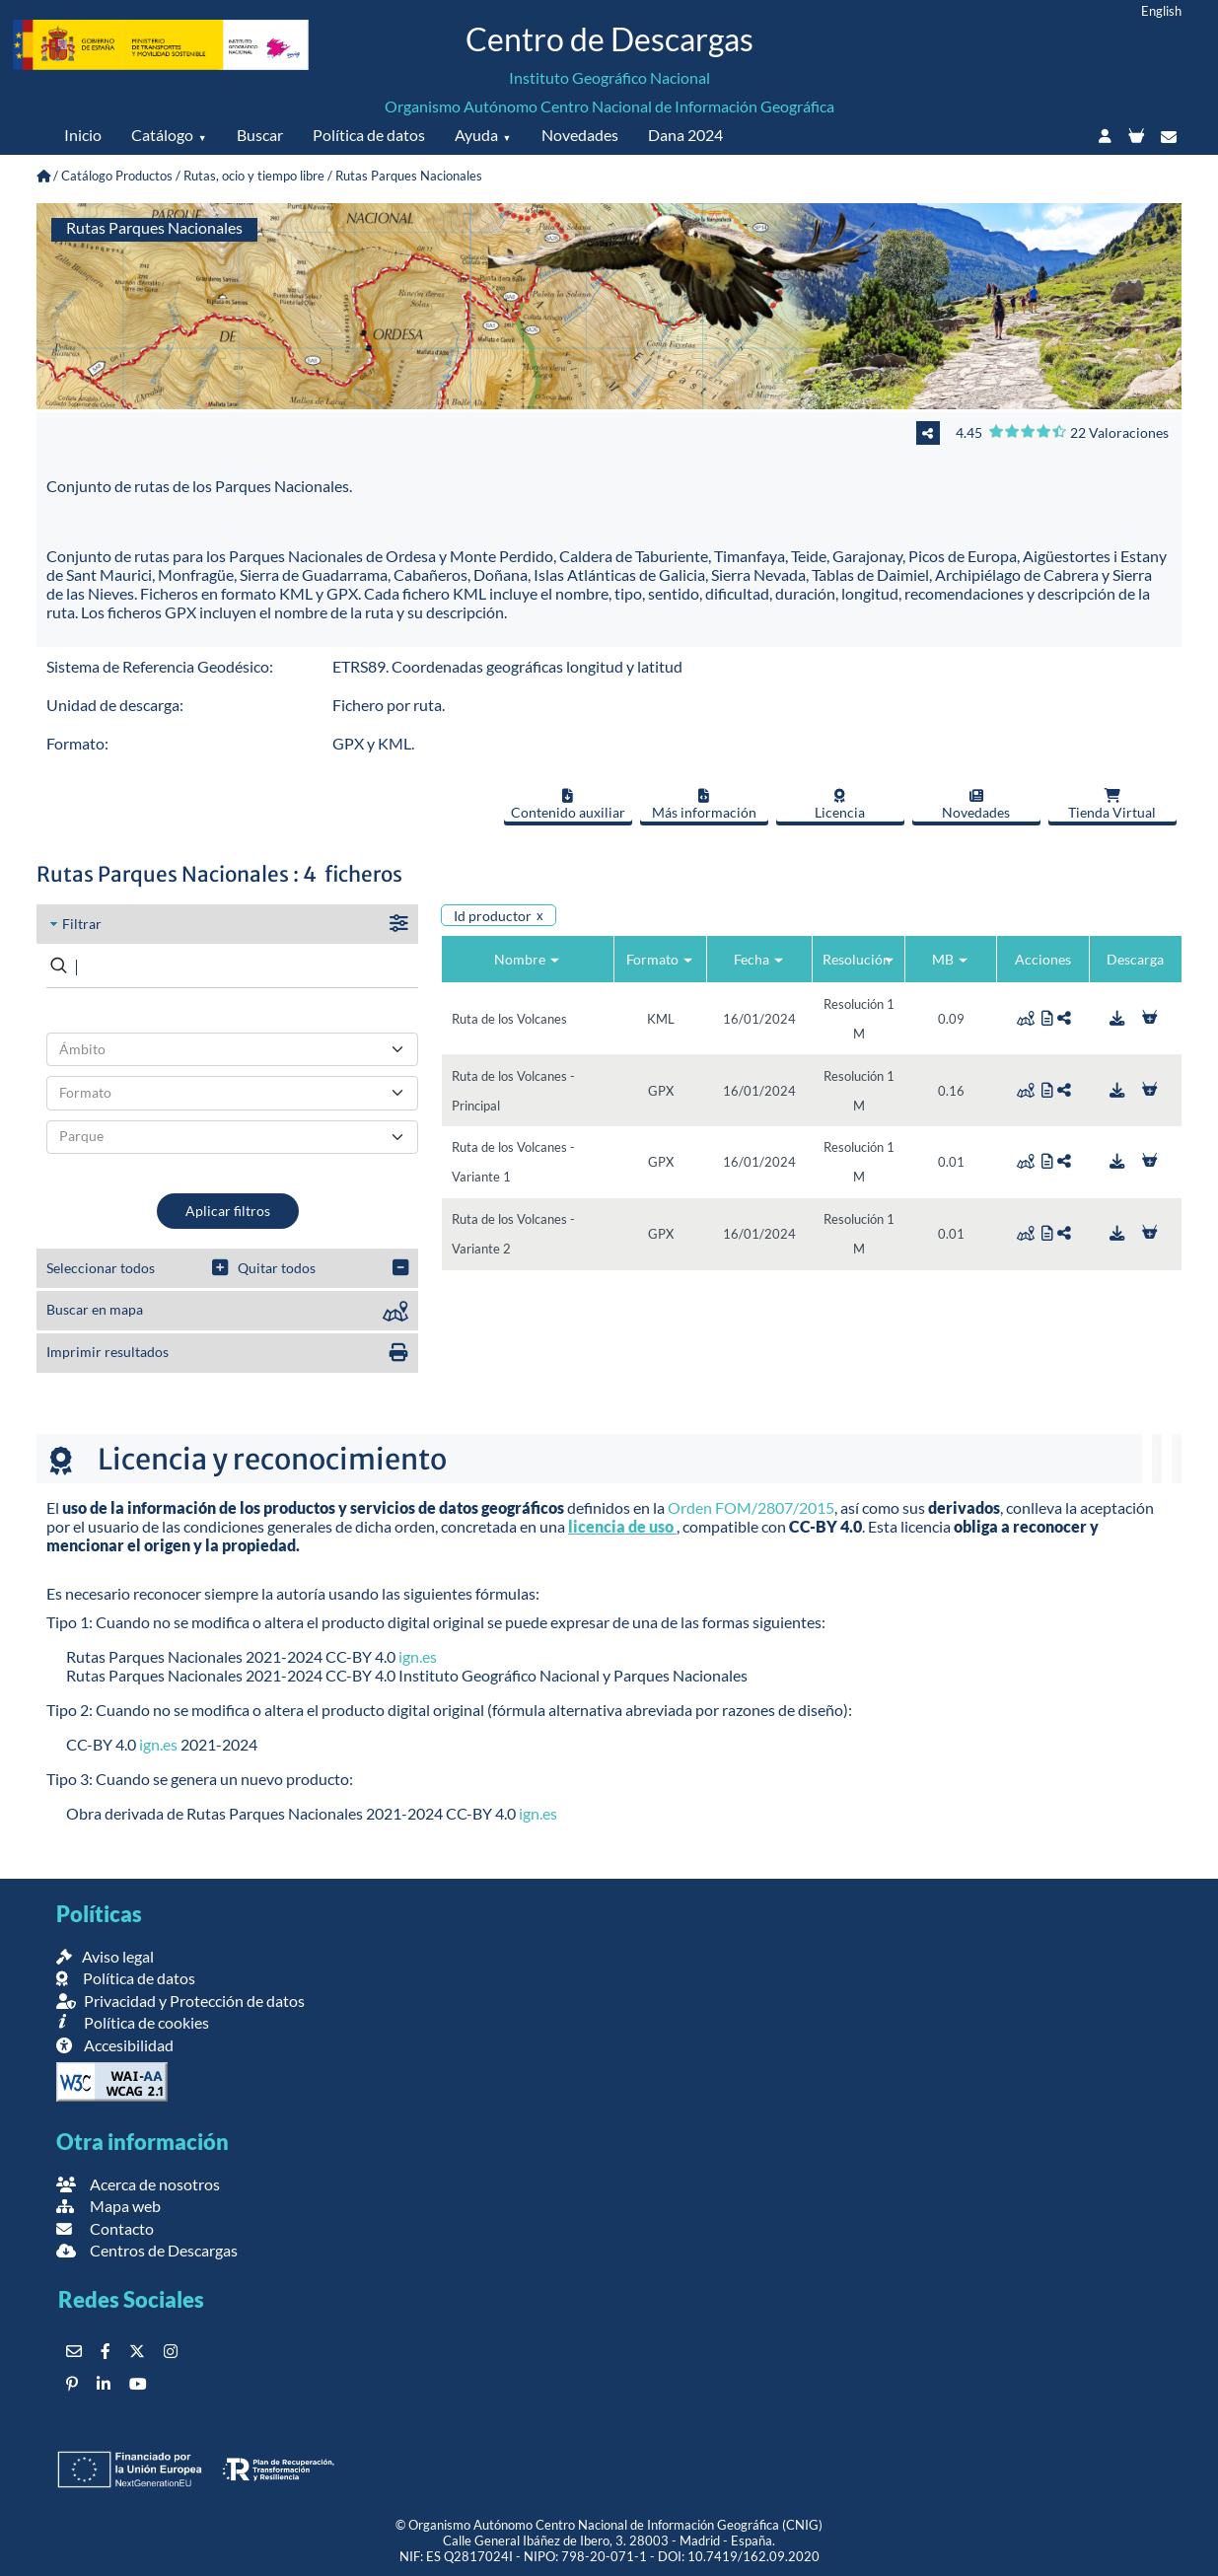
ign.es (417, 1656)
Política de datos (369, 134)
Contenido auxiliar (568, 805)
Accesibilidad (115, 2045)
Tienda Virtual (1112, 805)
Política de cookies (132, 2022)
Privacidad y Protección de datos (180, 2000)
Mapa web (108, 2205)
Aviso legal (105, 1956)
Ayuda (476, 134)
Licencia (840, 805)
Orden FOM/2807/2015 (751, 1507)
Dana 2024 (685, 134)
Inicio (83, 134)
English (1161, 11)
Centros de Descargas (147, 2250)
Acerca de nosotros (138, 2184)
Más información (704, 805)
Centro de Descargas (609, 39)
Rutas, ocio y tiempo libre (253, 175)
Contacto (105, 2228)
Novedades (579, 134)
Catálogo (162, 134)
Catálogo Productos (117, 175)
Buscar (260, 134)
